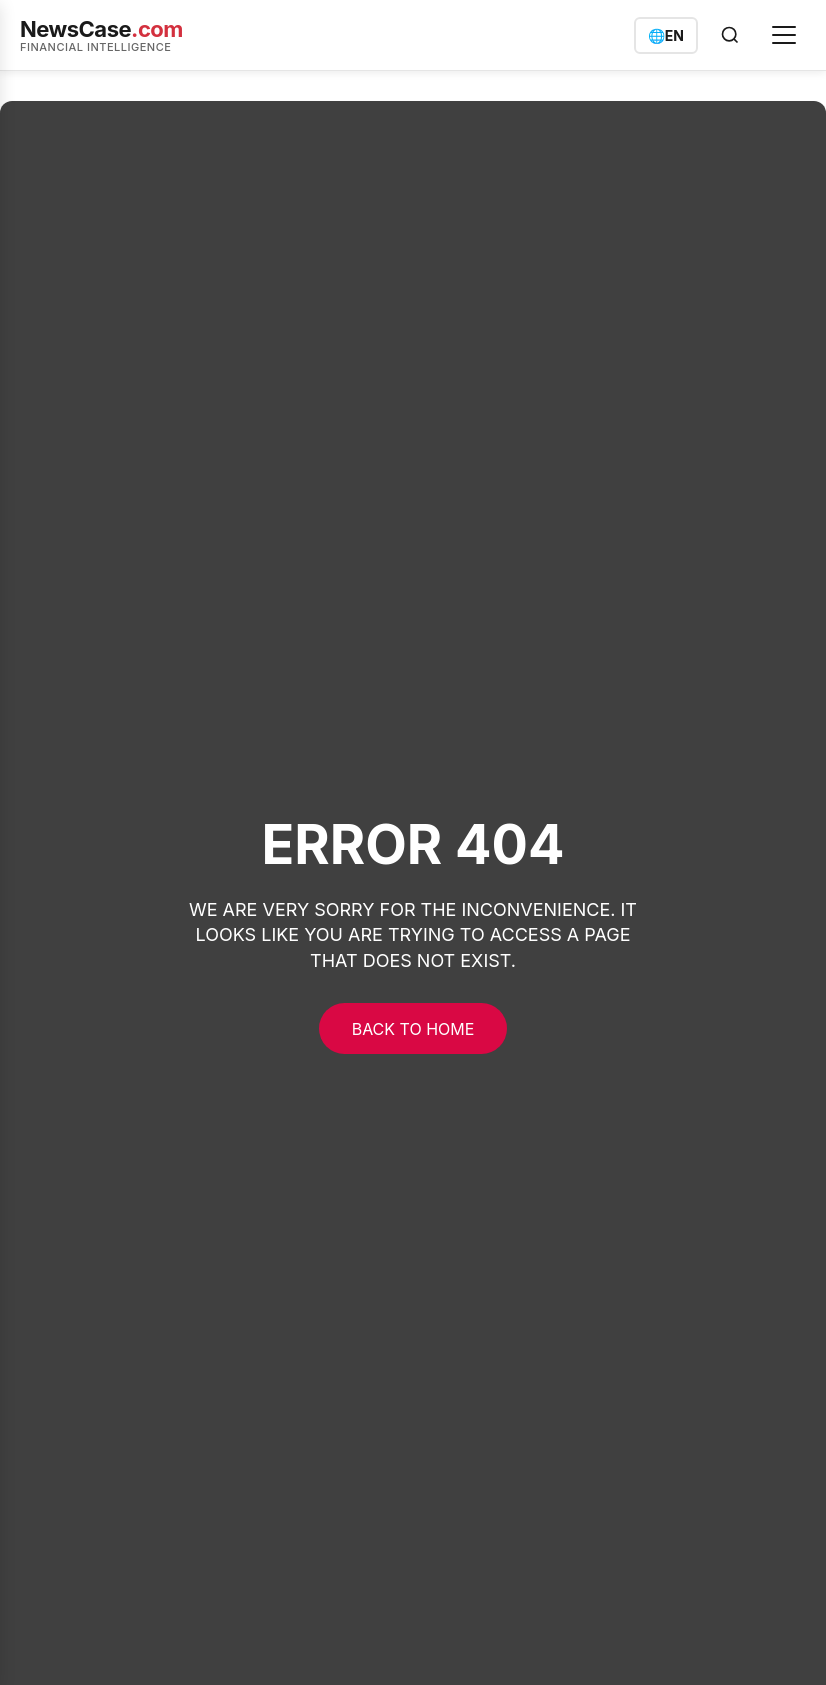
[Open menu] (784, 35)
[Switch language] (666, 35)
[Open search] (730, 35)
